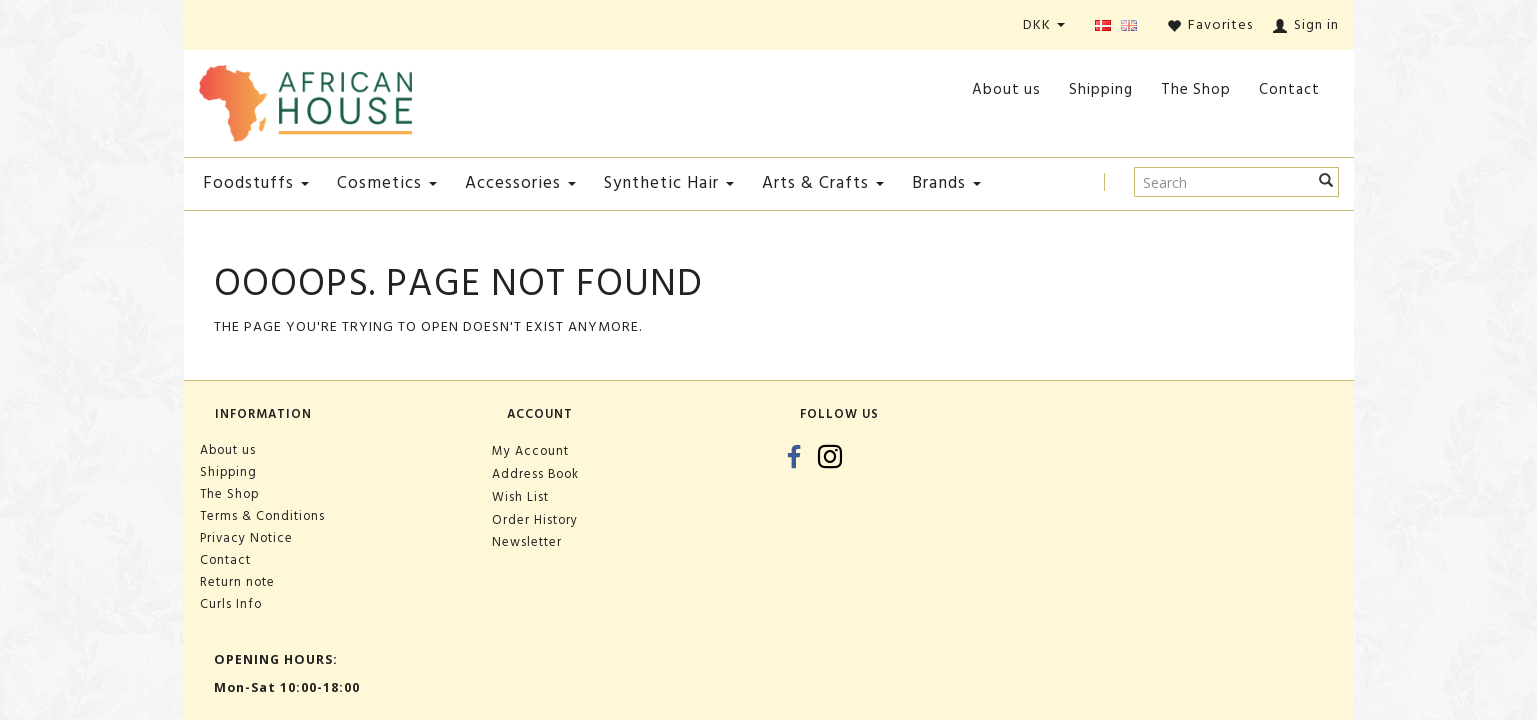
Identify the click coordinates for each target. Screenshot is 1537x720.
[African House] (306, 99)
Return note (237, 582)
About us (1006, 89)
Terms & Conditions (262, 516)
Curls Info (231, 604)
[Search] (1326, 182)
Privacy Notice (246, 538)
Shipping (1101, 89)
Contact (1289, 89)
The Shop (1196, 89)
